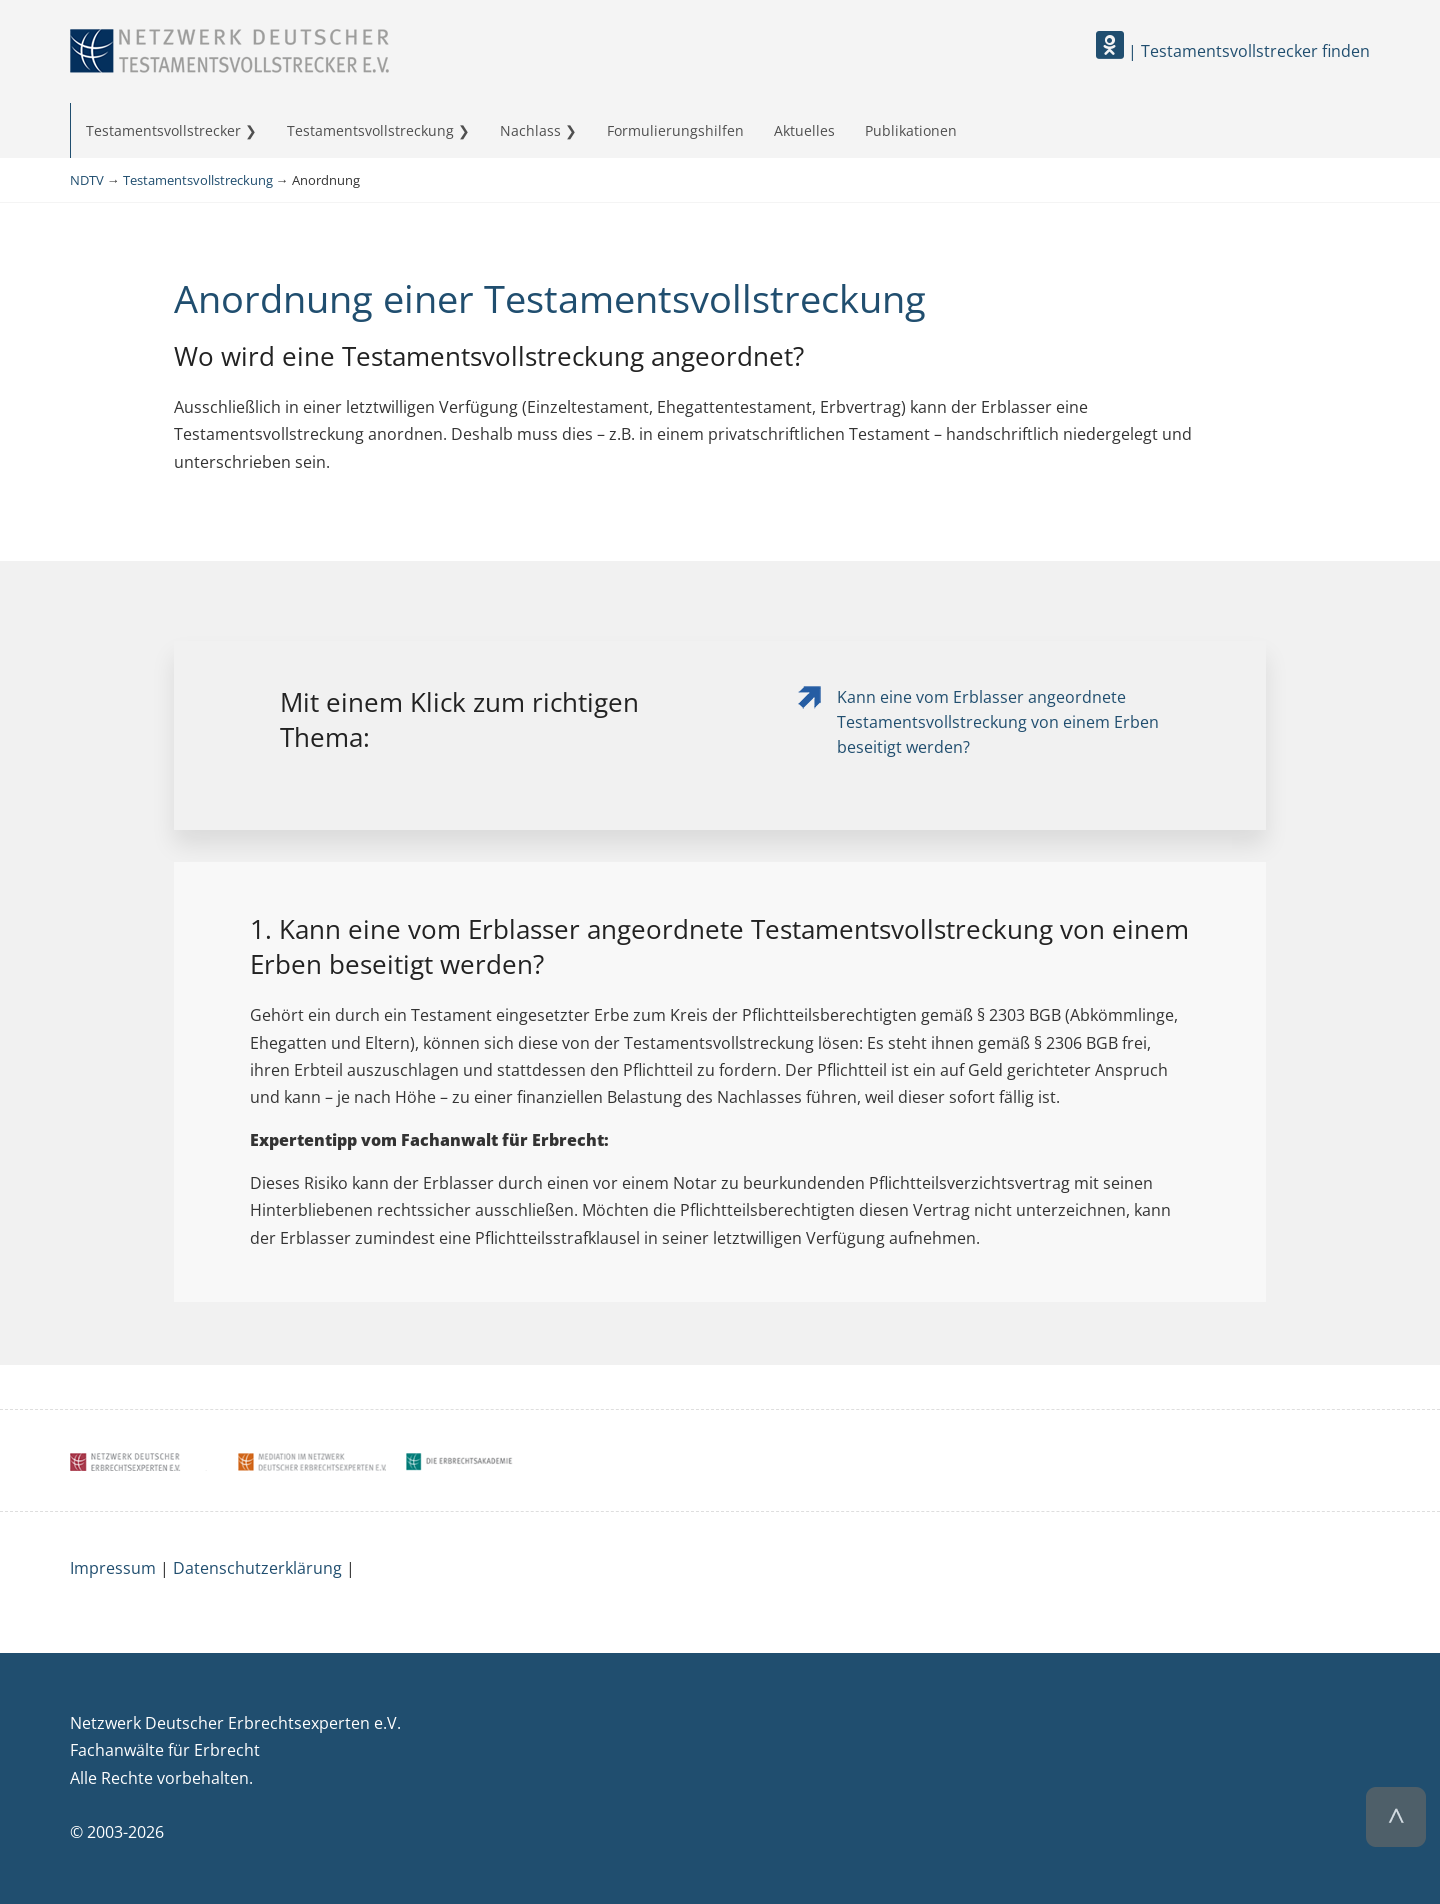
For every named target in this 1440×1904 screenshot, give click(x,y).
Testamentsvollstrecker (163, 130)
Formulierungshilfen (675, 130)
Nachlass (530, 130)
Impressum (113, 1568)
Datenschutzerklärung (257, 1568)
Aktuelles (804, 130)
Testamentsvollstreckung (370, 130)
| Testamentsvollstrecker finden (1233, 51)
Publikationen (911, 130)
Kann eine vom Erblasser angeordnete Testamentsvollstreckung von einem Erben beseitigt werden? (998, 722)
